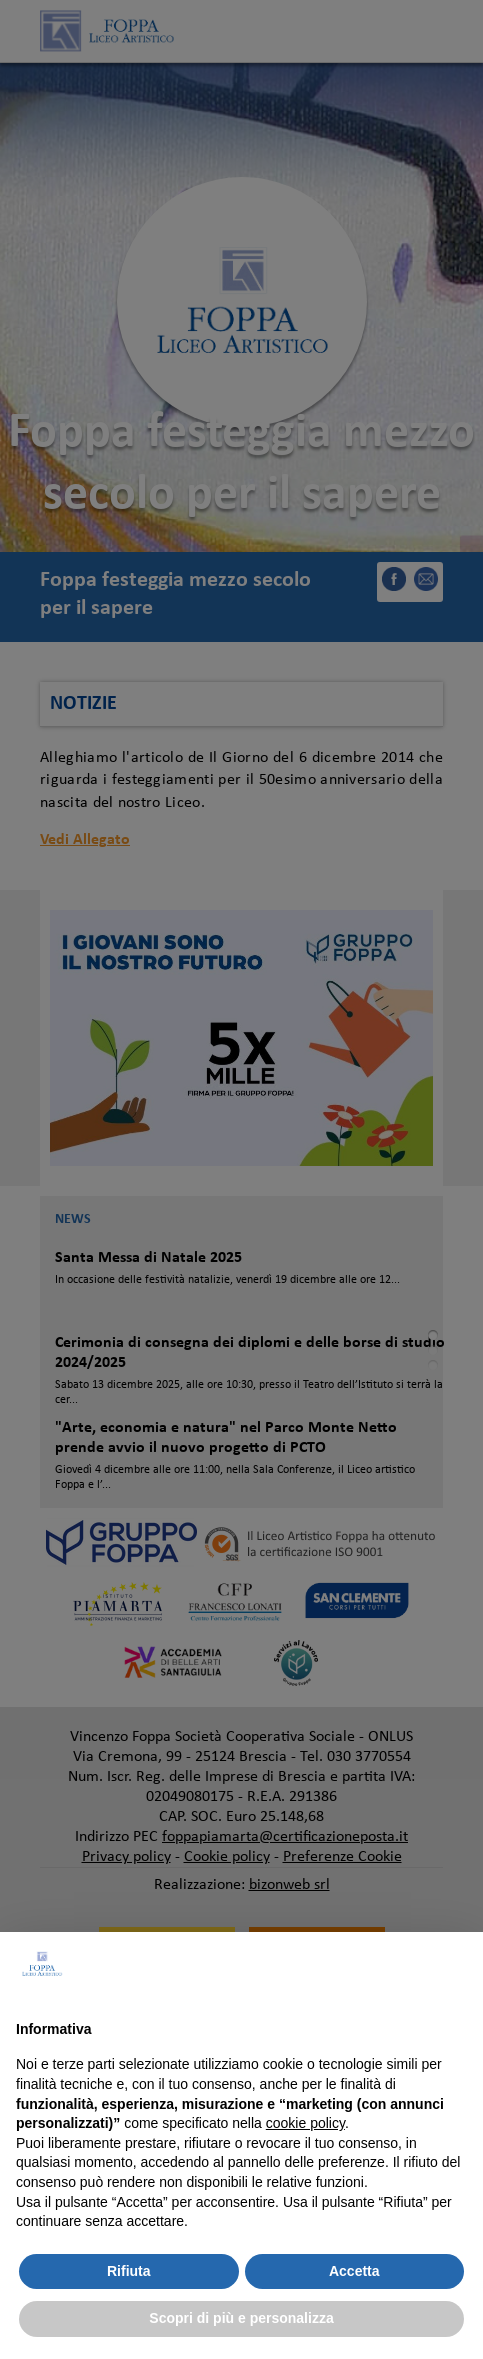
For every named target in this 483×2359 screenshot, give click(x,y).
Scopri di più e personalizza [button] (241, 2318)
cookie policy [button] (305, 2123)
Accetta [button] (354, 2271)
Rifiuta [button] (129, 2271)
